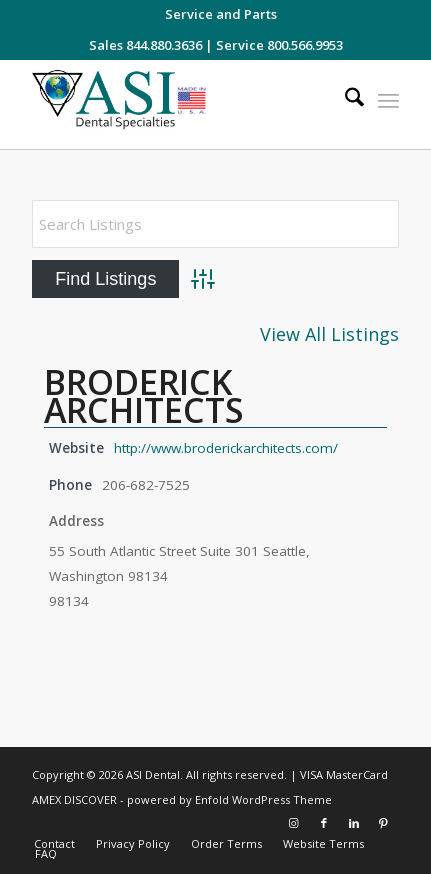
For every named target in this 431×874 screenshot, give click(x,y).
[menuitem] (221, 14)
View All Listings (329, 334)
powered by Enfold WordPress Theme (229, 799)
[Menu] (388, 100)
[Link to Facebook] (324, 823)
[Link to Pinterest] (384, 823)
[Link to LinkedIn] (354, 823)
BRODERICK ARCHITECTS (144, 396)
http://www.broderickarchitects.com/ (226, 448)
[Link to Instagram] (294, 823)
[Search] (344, 100)
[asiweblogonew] (178, 104)
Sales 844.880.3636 (145, 45)
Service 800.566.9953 (279, 45)
